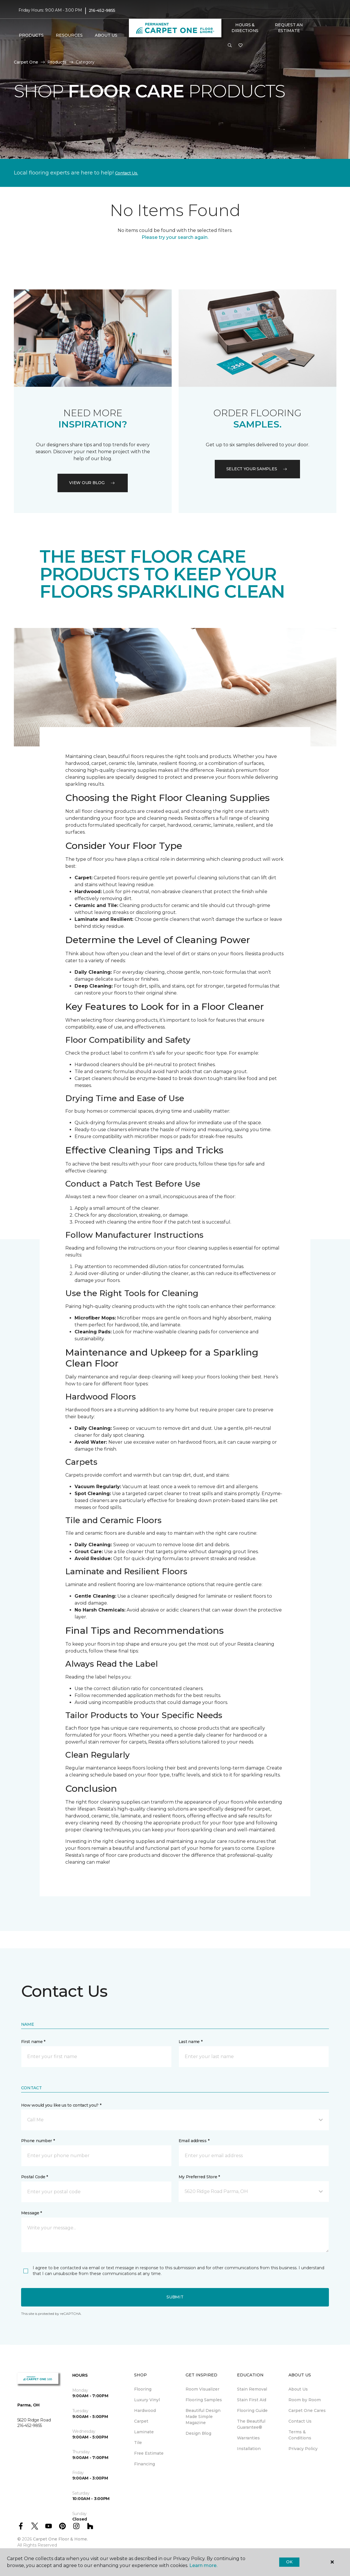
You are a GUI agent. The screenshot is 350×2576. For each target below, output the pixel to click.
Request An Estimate (289, 27)
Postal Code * (34, 2177)
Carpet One (26, 62)
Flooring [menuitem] (142, 2389)
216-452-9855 (102, 10)
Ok (289, 2561)
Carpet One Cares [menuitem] (307, 2410)
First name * (33, 2042)
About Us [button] (106, 35)
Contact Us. (126, 173)
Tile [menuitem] (138, 2442)
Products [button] (31, 35)
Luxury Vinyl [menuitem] (147, 2399)
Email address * (194, 2141)
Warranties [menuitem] (248, 2438)
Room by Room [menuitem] (304, 2399)
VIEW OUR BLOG (92, 482)
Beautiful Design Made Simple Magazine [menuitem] (203, 2416)
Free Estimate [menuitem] (149, 2453)
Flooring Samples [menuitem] (204, 2399)
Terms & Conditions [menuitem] (299, 2435)
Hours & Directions (245, 27)
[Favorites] (240, 45)
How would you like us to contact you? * (61, 2105)
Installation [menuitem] (249, 2448)
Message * (31, 2213)
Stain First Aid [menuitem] (251, 2399)
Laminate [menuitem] (144, 2431)
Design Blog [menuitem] (198, 2433)
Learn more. (203, 2565)
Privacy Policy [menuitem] (303, 2448)
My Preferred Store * (199, 2177)
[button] (229, 45)
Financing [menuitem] (144, 2464)
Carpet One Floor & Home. (60, 2539)
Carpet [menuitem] (141, 2421)
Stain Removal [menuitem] (252, 2389)
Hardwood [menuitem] (145, 2410)
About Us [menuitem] (298, 2389)
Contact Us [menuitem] (300, 2421)
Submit (174, 2297)
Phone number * (38, 2141)
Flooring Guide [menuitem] (252, 2410)
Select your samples (257, 468)
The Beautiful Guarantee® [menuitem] (251, 2424)
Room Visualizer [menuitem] (202, 2389)
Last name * (191, 2042)
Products (56, 62)
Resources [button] (69, 35)
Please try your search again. (175, 237)
